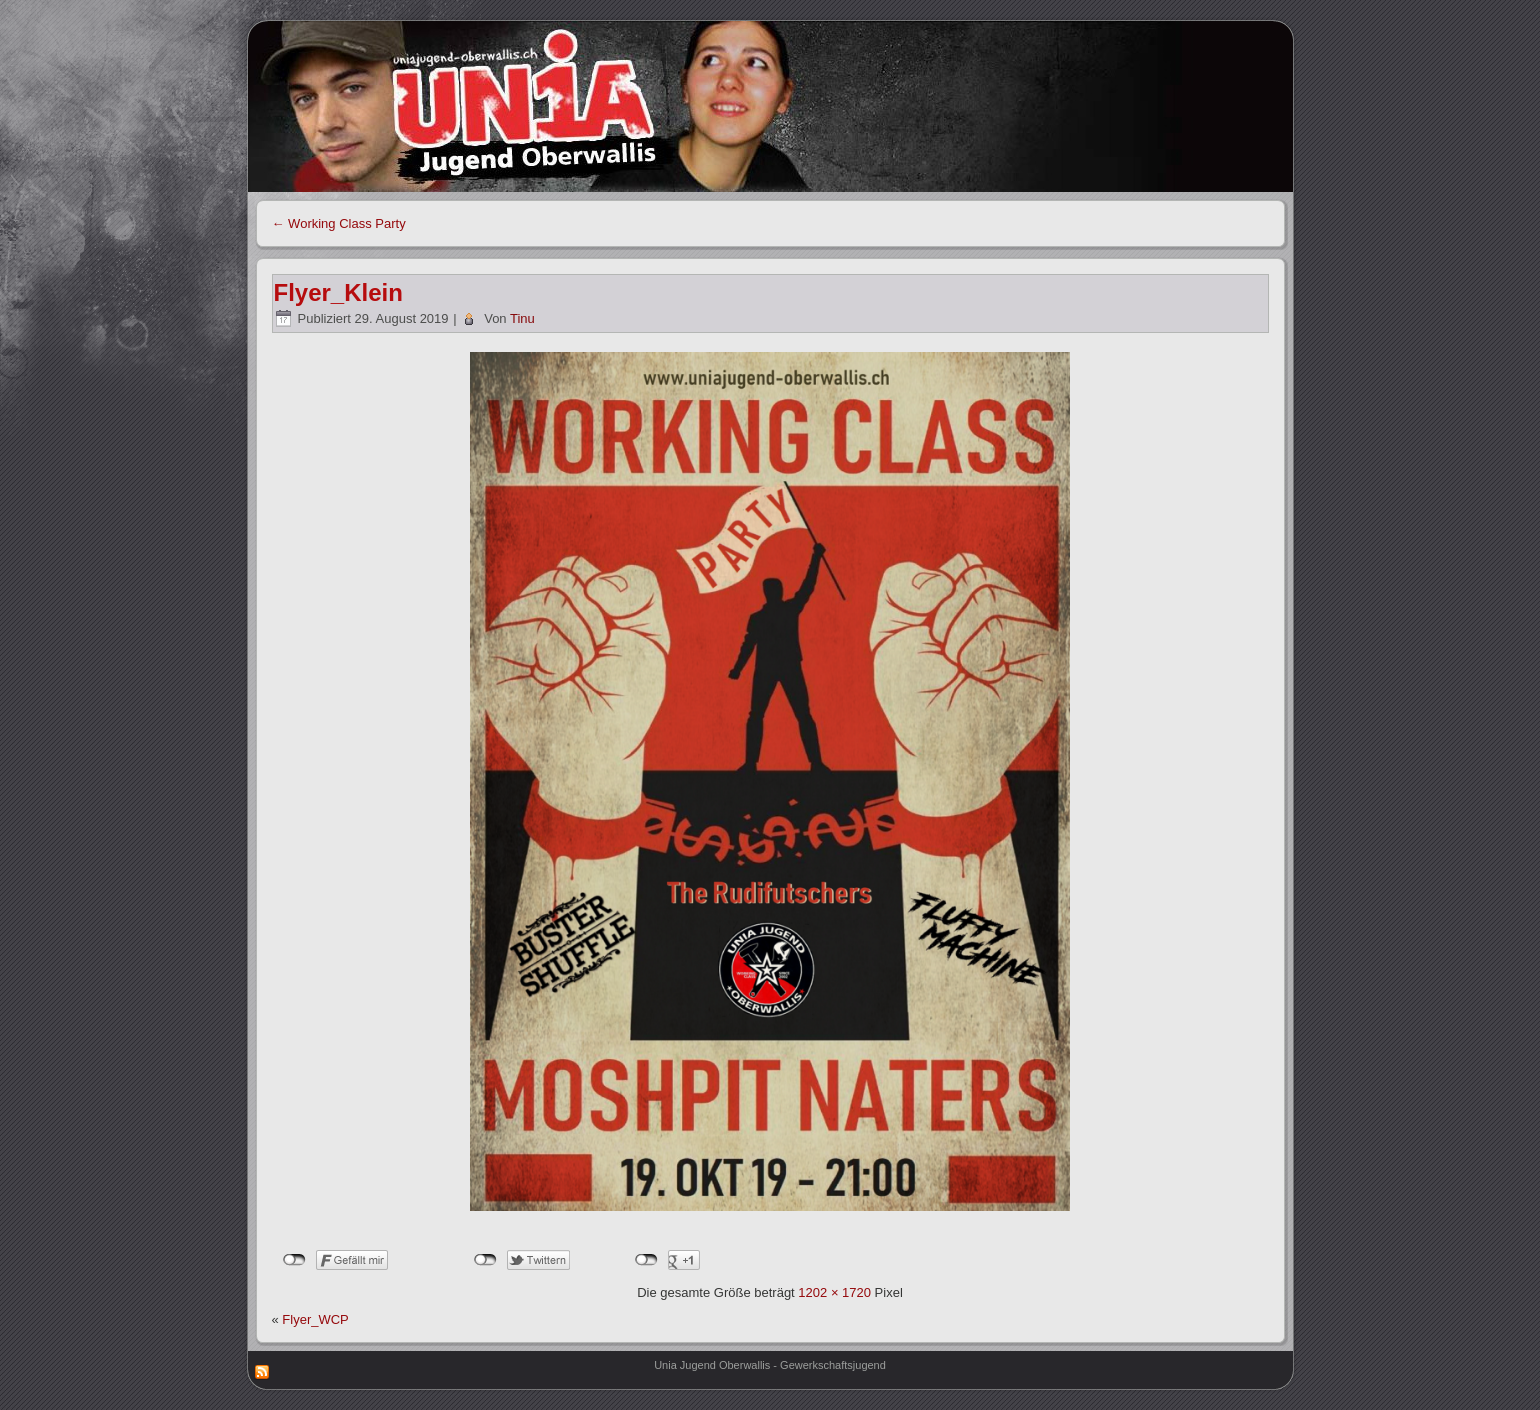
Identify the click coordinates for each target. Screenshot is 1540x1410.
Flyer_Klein (338, 292)
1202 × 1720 (834, 1292)
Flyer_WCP (315, 1319)
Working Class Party (339, 223)
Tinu (522, 318)
